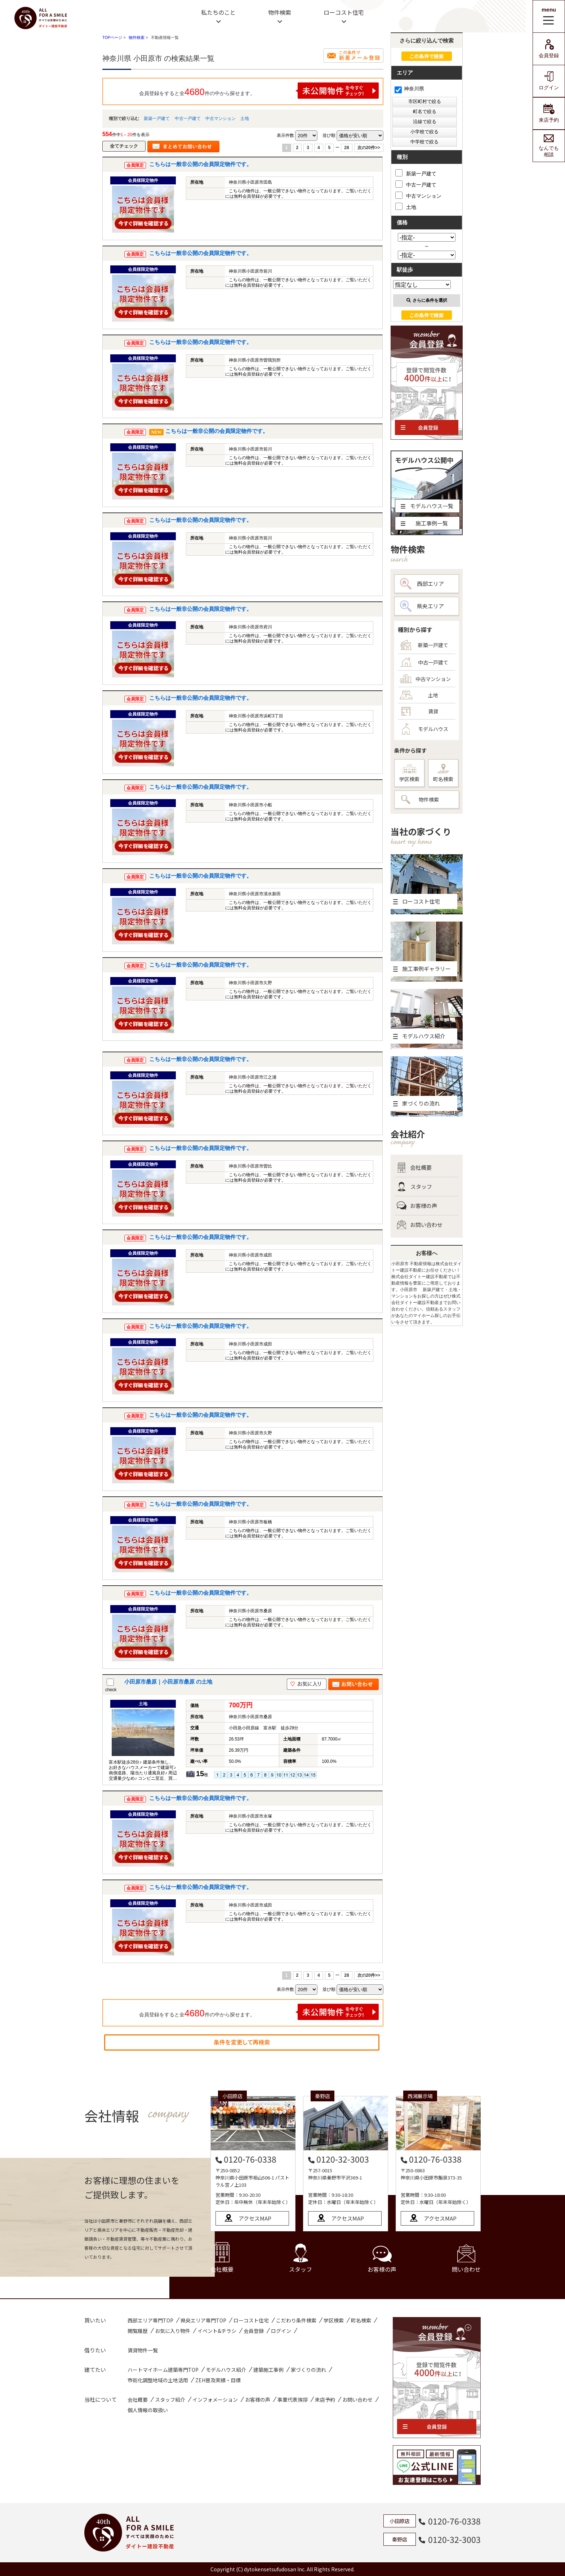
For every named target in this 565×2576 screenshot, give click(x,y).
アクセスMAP (255, 2218)
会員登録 (549, 48)
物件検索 (279, 12)
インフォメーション (215, 2399)
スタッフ (414, 1187)
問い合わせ (466, 2258)
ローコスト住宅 (344, 12)
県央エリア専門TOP (203, 2320)
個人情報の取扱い (148, 2410)
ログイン (549, 80)
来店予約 (549, 113)
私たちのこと (218, 12)
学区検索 (409, 773)
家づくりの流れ (308, 2369)
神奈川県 (409, 88)
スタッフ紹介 (170, 2399)
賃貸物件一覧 (143, 2350)
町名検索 (443, 773)
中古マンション (220, 118)
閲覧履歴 (138, 2330)
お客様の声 (417, 1206)
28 (346, 147)
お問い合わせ (419, 1225)
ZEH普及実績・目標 (218, 2380)
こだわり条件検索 (296, 2320)
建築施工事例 (268, 2369)
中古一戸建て (188, 118)
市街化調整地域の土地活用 (158, 2380)
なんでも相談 (549, 145)
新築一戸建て (157, 118)
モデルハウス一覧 (427, 506)
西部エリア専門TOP (150, 2320)
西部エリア (422, 584)
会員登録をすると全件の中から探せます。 (259, 90)
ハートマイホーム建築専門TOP (163, 2369)
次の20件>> (368, 147)
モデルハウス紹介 (226, 2369)
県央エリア (422, 606)
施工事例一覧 (424, 523)
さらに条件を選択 (426, 300)
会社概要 (414, 1167)
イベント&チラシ (216, 2330)
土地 (244, 118)
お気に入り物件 (172, 2330)
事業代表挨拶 (292, 2399)
